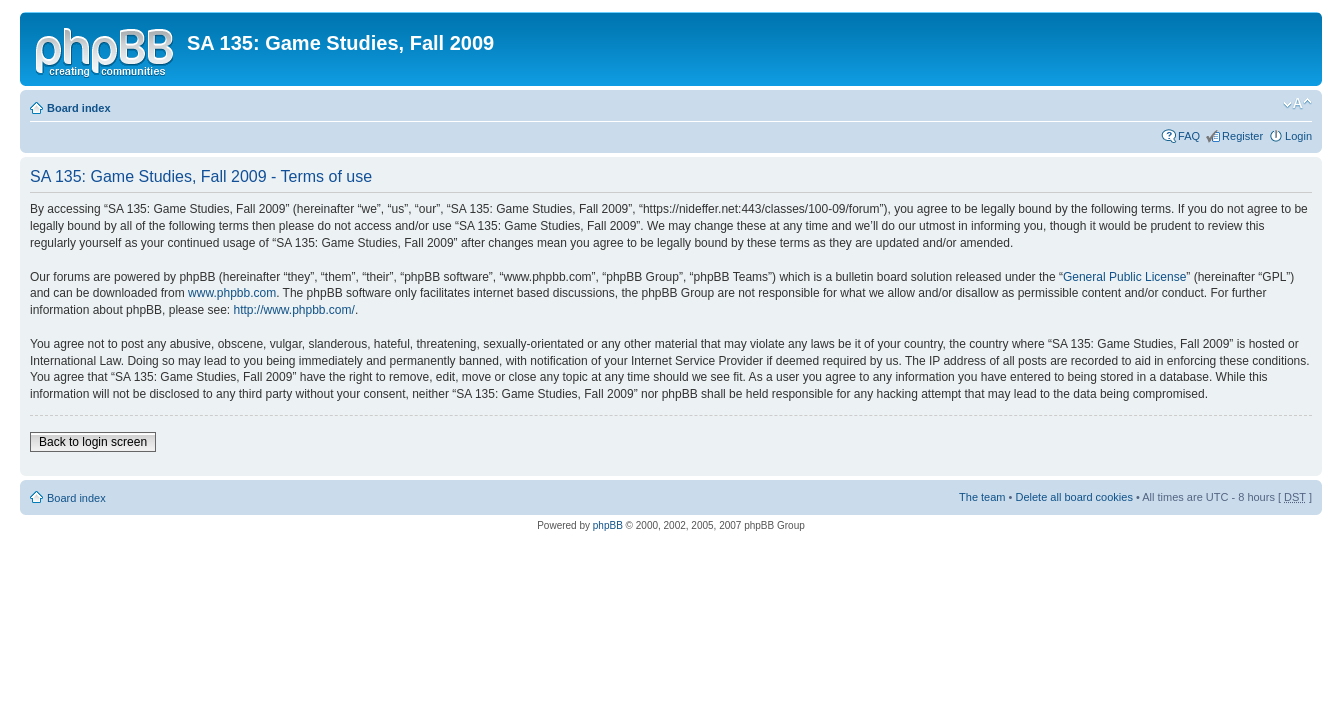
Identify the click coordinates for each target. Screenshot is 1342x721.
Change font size (1297, 104)
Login (1298, 136)
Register (1242, 136)
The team (982, 497)
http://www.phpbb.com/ (293, 310)
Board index (79, 108)
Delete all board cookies (1073, 497)
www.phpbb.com (232, 293)
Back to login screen (93, 442)
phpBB (608, 525)
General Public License (1124, 277)
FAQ (1189, 136)
